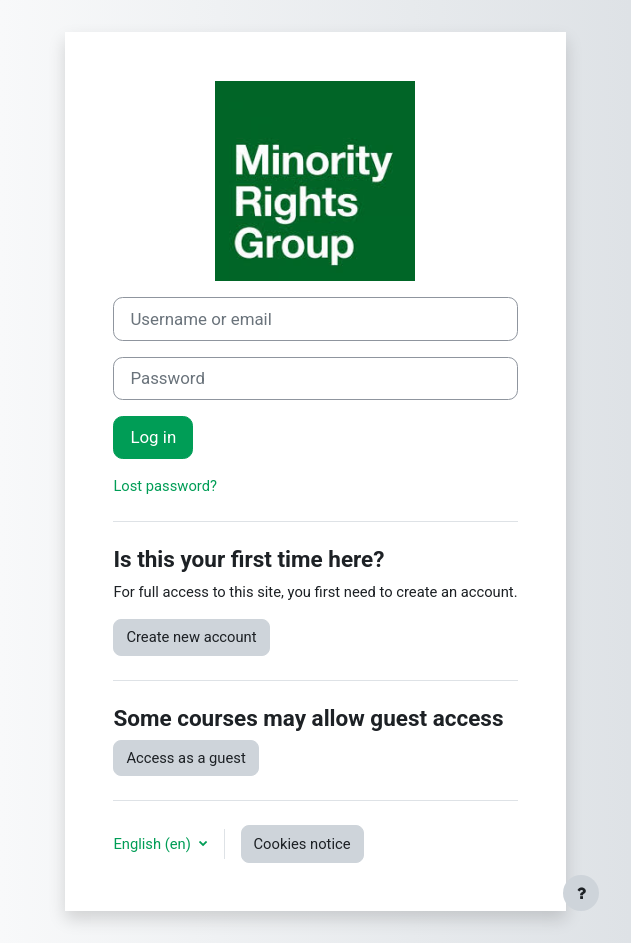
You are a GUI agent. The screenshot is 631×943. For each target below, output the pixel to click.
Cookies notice (302, 844)
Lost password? (165, 486)
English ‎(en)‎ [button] (153, 844)
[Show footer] (581, 893)
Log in (153, 437)
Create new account (191, 637)
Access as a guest (185, 758)
